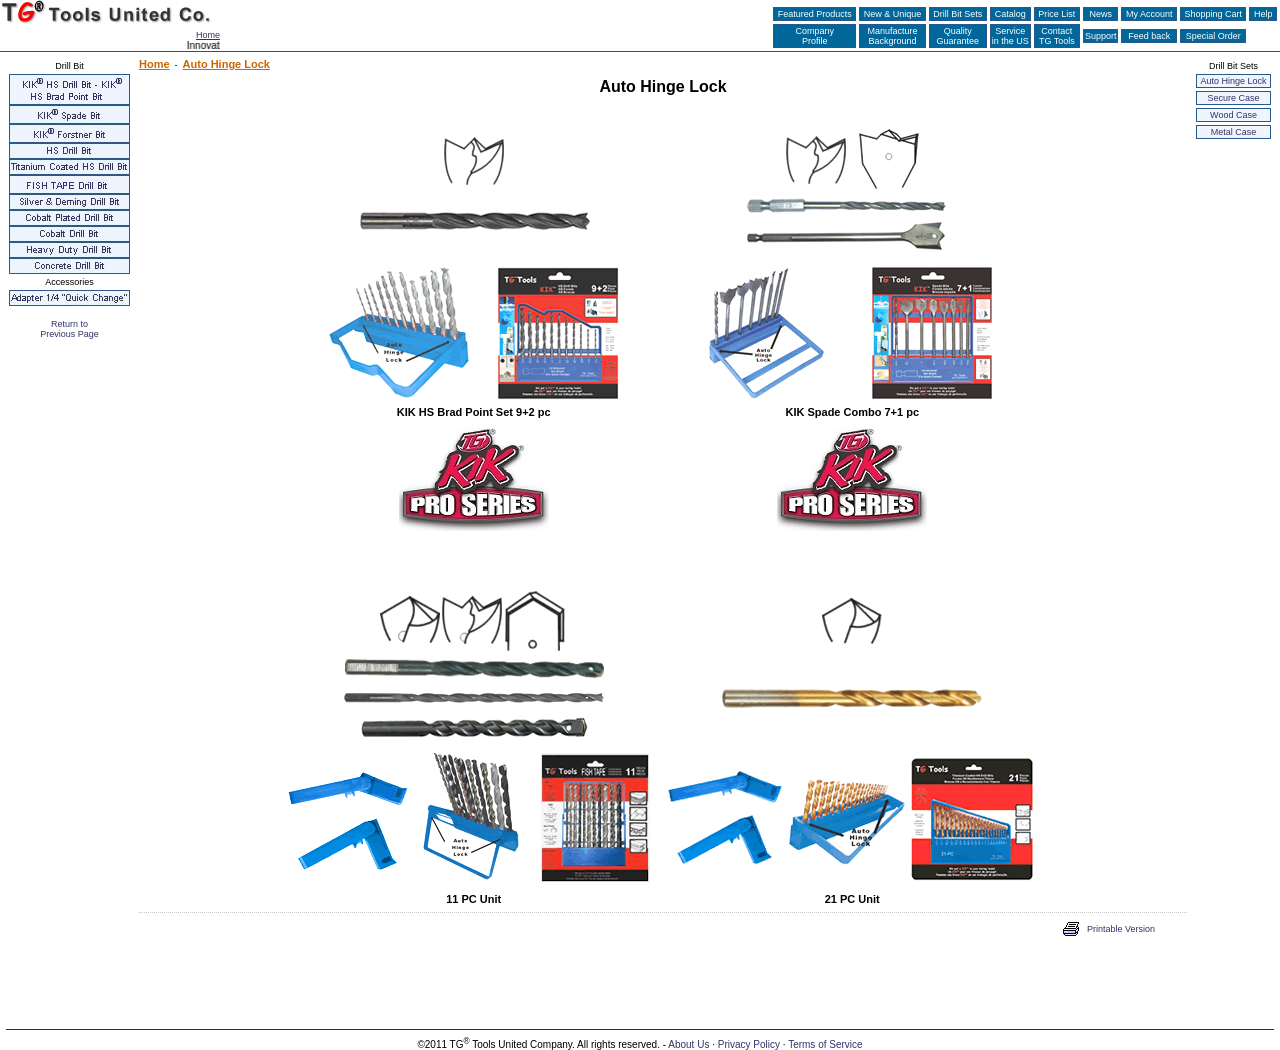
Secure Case (1233, 98)
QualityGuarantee (958, 36)
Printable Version (1121, 929)
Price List (1057, 14)
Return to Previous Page (69, 329)
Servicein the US (1010, 36)
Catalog (1010, 14)
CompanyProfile (814, 36)
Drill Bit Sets (958, 14)
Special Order (1213, 36)
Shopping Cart (1213, 14)
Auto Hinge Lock (1233, 81)
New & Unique (892, 14)
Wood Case (1233, 115)
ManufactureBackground (893, 36)
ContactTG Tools (1057, 36)
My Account (1149, 14)
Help (1263, 14)
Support (1101, 36)
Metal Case (1234, 132)
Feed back (1149, 36)
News (1101, 14)
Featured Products (814, 14)
